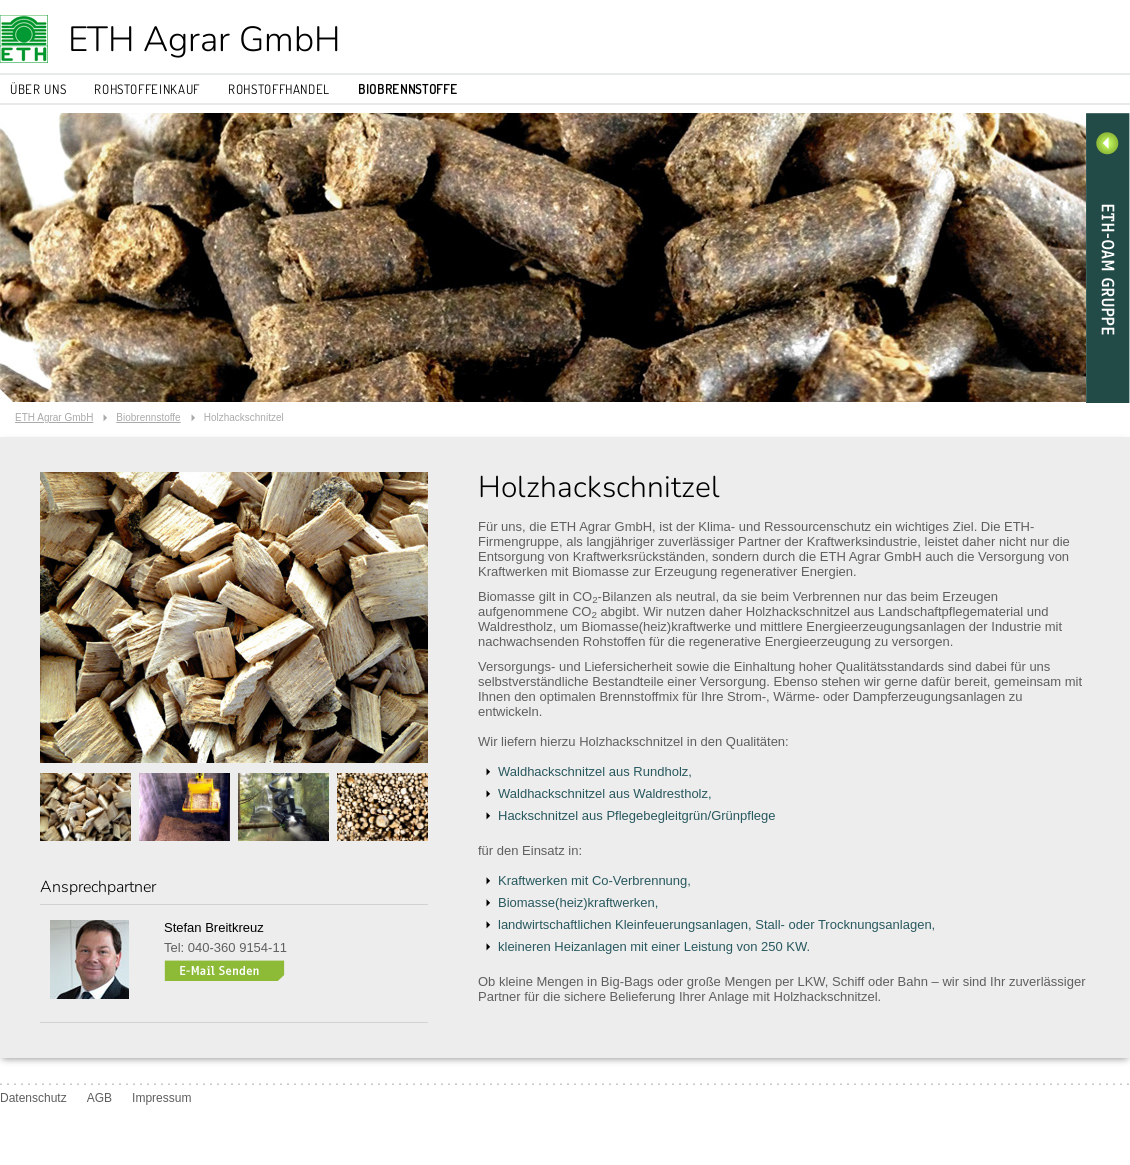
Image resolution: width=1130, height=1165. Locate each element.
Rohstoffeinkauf (147, 89)
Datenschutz (33, 1098)
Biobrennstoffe (407, 89)
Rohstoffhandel (279, 89)
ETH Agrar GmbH (204, 39)
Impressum (161, 1098)
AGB (99, 1098)
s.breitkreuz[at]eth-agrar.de (224, 970)
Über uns (38, 89)
